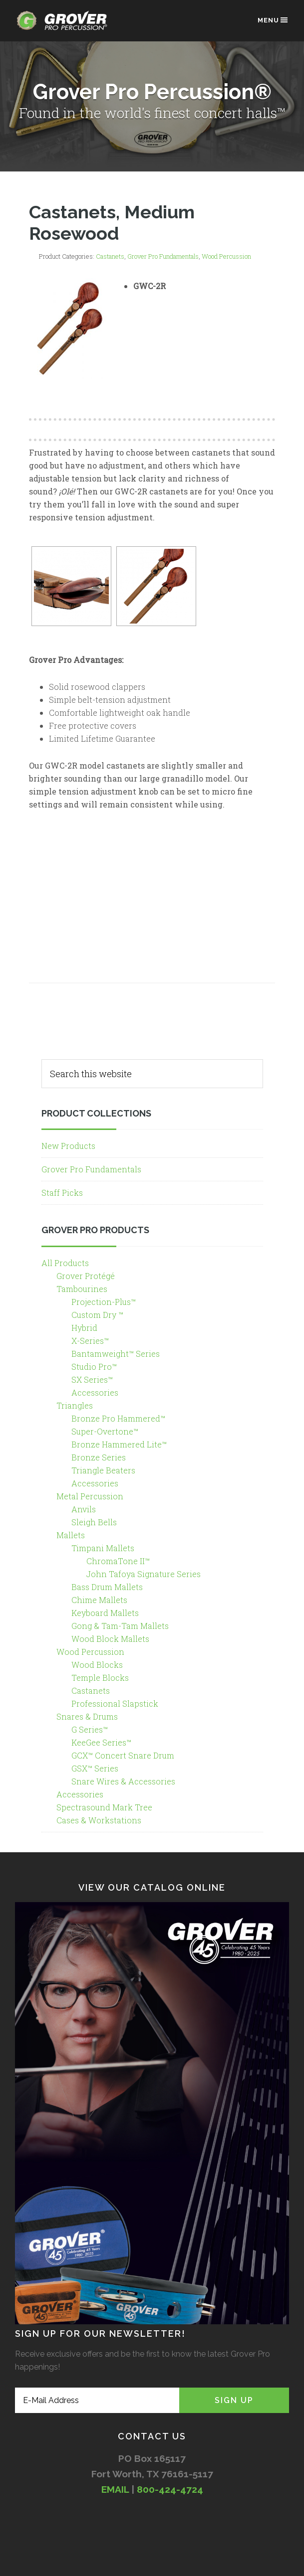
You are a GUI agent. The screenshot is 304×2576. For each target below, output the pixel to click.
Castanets (110, 256)
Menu (273, 20)
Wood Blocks (97, 1664)
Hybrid (84, 1327)
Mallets (70, 1535)
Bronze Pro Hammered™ (118, 1418)
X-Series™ (90, 1340)
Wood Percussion (226, 256)
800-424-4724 (170, 2489)
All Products (65, 1263)
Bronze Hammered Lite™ (119, 1444)
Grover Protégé (85, 1276)
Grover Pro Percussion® (65, 25)
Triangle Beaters (103, 1470)
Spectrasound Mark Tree (104, 1807)
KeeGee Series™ (101, 1742)
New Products (68, 1145)
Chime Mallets (99, 1600)
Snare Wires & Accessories (123, 1781)
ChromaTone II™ (118, 1561)
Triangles (74, 1405)
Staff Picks (62, 1192)
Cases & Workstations (98, 1820)
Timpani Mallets (102, 1548)
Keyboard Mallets (105, 1613)
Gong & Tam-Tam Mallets (120, 1625)
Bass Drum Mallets (107, 1587)
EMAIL (115, 2489)
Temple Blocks (100, 1677)
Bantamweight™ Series (115, 1353)
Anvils (83, 1509)
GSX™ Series (94, 1768)
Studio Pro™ (94, 1366)
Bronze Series (98, 1457)
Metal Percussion (89, 1496)
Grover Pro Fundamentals (163, 256)
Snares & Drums (87, 1716)
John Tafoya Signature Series (143, 1574)
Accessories (94, 1392)
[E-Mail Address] (97, 2400)
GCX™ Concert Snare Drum (122, 1755)
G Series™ (89, 1729)
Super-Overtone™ (104, 1431)
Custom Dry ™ (97, 1314)
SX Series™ (92, 1379)
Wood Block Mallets (110, 1638)
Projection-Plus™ (103, 1301)
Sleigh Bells (94, 1522)
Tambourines (81, 1289)
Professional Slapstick (114, 1703)
